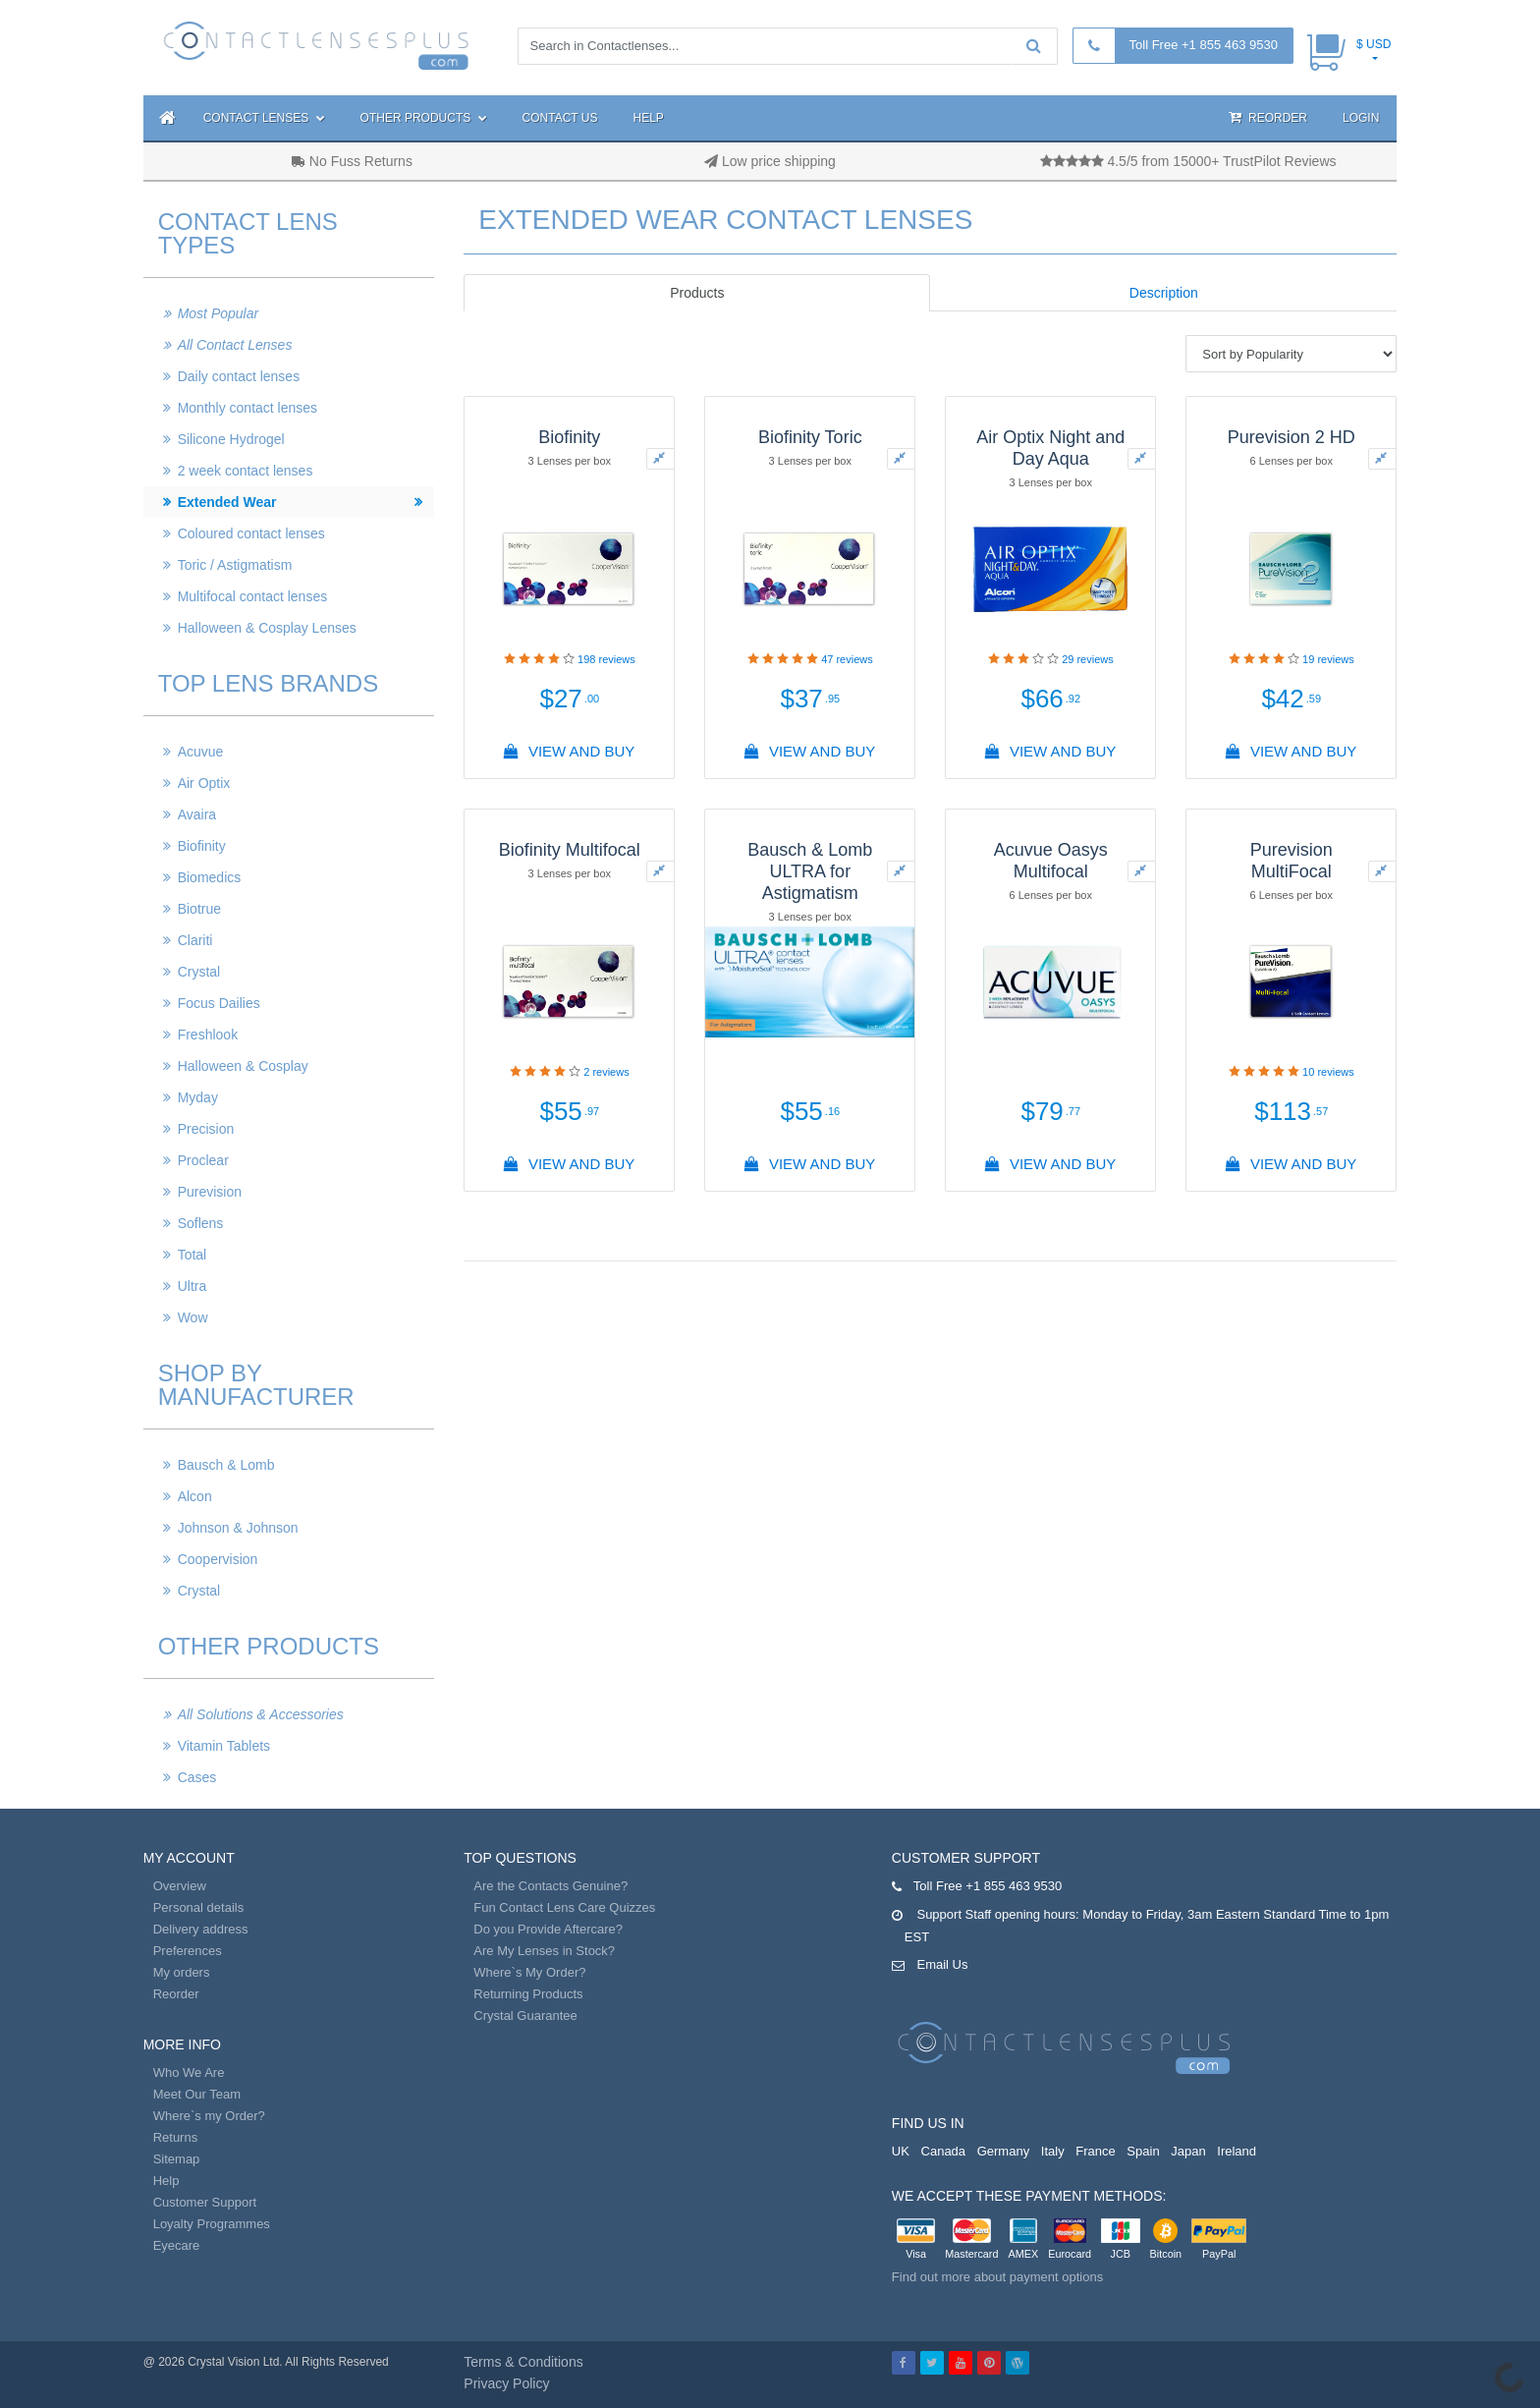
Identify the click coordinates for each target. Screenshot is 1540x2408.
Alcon (195, 1496)
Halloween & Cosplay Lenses (267, 628)
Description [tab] (1163, 293)
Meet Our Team (197, 2094)
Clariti (195, 940)
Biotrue (199, 909)
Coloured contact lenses (251, 533)
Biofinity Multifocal (569, 850)
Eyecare (176, 2245)
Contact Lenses (264, 118)
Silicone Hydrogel (231, 439)
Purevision (210, 1192)
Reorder (1268, 117)
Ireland (1236, 2151)
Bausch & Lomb (226, 1465)
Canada (943, 2151)
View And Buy (569, 751)
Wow (193, 1317)
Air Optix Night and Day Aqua (1050, 448)
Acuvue (201, 751)
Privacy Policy (506, 2383)
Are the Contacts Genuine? (550, 1885)
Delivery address (200, 1929)
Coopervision (218, 1559)
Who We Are (189, 2072)
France (1095, 2151)
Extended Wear (227, 502)
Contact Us (560, 118)
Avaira (197, 814)
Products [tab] (697, 293)
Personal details (199, 1907)
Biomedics (210, 877)
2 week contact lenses (245, 470)
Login (1361, 118)
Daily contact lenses (239, 376)
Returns (175, 2137)
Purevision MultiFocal (1291, 860)
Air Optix (204, 783)
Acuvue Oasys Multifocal (1051, 860)
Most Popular (218, 313)
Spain (1143, 2151)
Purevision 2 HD (1291, 437)
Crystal (199, 972)
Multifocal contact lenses (253, 596)
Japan (1188, 2151)
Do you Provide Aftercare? (548, 1929)
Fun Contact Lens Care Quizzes (564, 1907)
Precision (206, 1129)
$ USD (1373, 44)
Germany (1003, 2151)
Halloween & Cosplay (243, 1066)
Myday (198, 1097)
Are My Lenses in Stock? (544, 1950)
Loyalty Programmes (211, 2223)
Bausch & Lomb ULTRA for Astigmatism (809, 871)
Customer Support (205, 2202)
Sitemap (176, 2159)
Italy (1053, 2151)
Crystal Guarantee (525, 2015)
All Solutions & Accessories (261, 1714)
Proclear (203, 1160)
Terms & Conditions (523, 2362)
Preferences (187, 1950)
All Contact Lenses (235, 345)
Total (192, 1254)
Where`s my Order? (209, 2115)
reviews (606, 659)
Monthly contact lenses (247, 408)
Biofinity (202, 846)
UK (900, 2151)
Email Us (941, 1964)
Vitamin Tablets (224, 1746)
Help (648, 118)
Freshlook (208, 1034)
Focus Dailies (219, 1003)
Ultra (192, 1286)
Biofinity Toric (810, 437)
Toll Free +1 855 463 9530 (1203, 44)
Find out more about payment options (997, 2276)
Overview (179, 1885)
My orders (181, 1972)
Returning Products (527, 1994)
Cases (197, 1777)
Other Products (423, 118)
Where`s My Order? (529, 1972)
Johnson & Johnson (238, 1528)
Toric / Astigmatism (235, 565)
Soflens (201, 1223)
